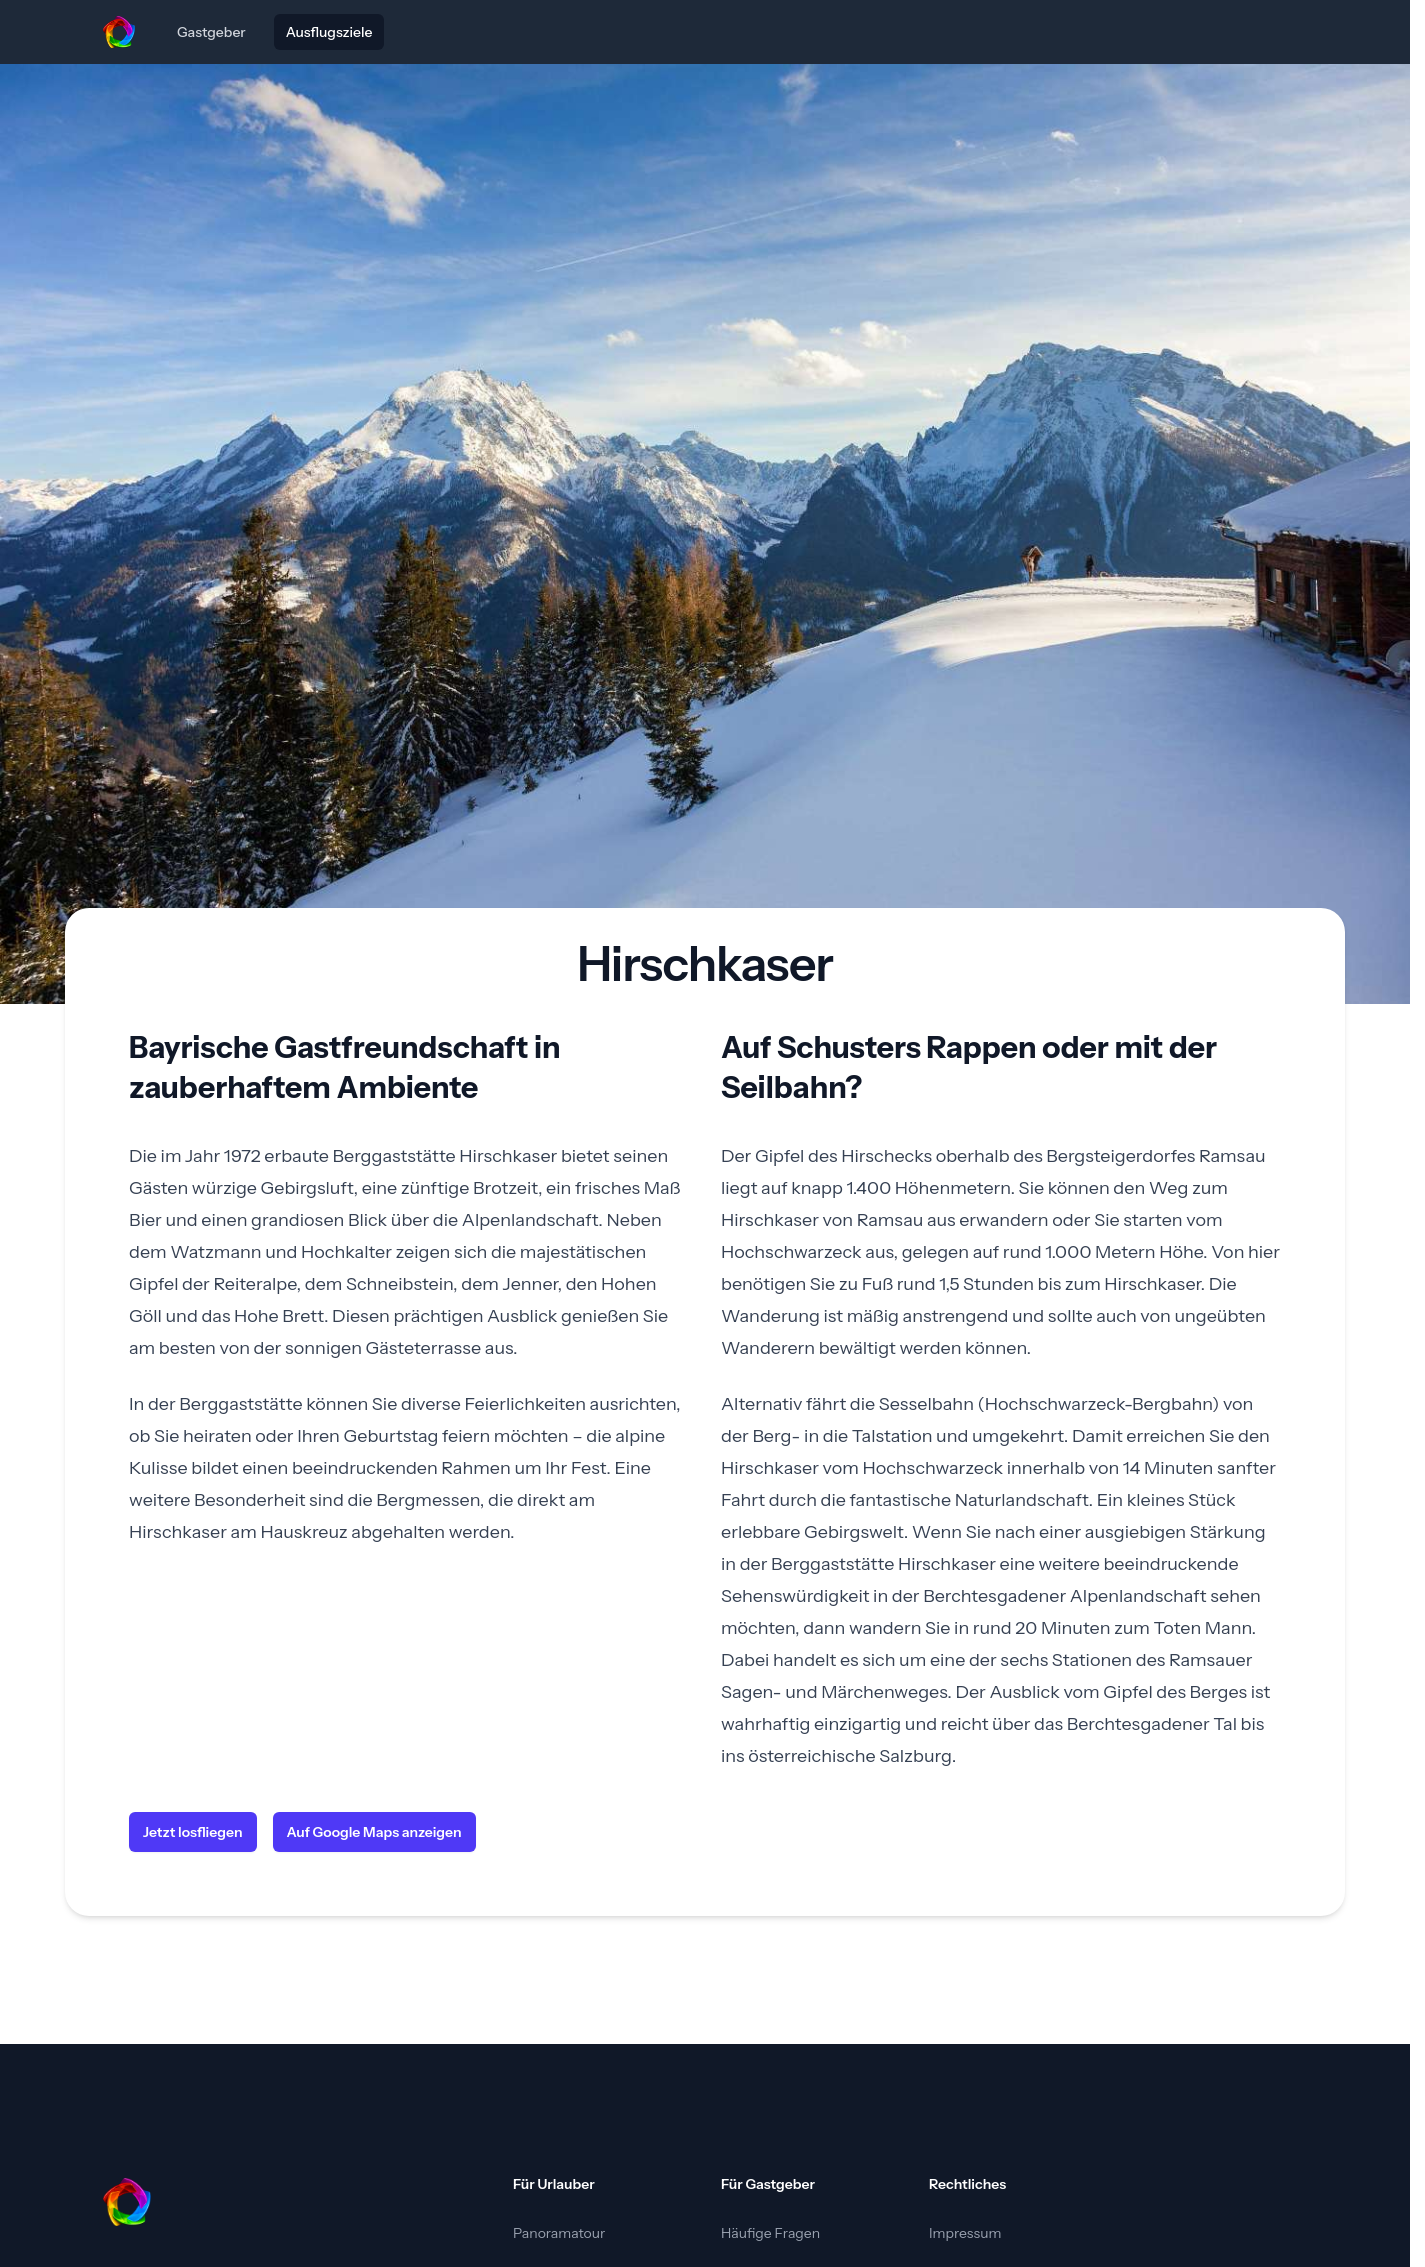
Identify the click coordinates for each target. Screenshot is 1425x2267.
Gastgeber (211, 32)
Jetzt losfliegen (193, 1832)
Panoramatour (559, 2233)
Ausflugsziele (329, 32)
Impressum (965, 2233)
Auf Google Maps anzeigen (374, 1832)
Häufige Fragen (770, 2233)
